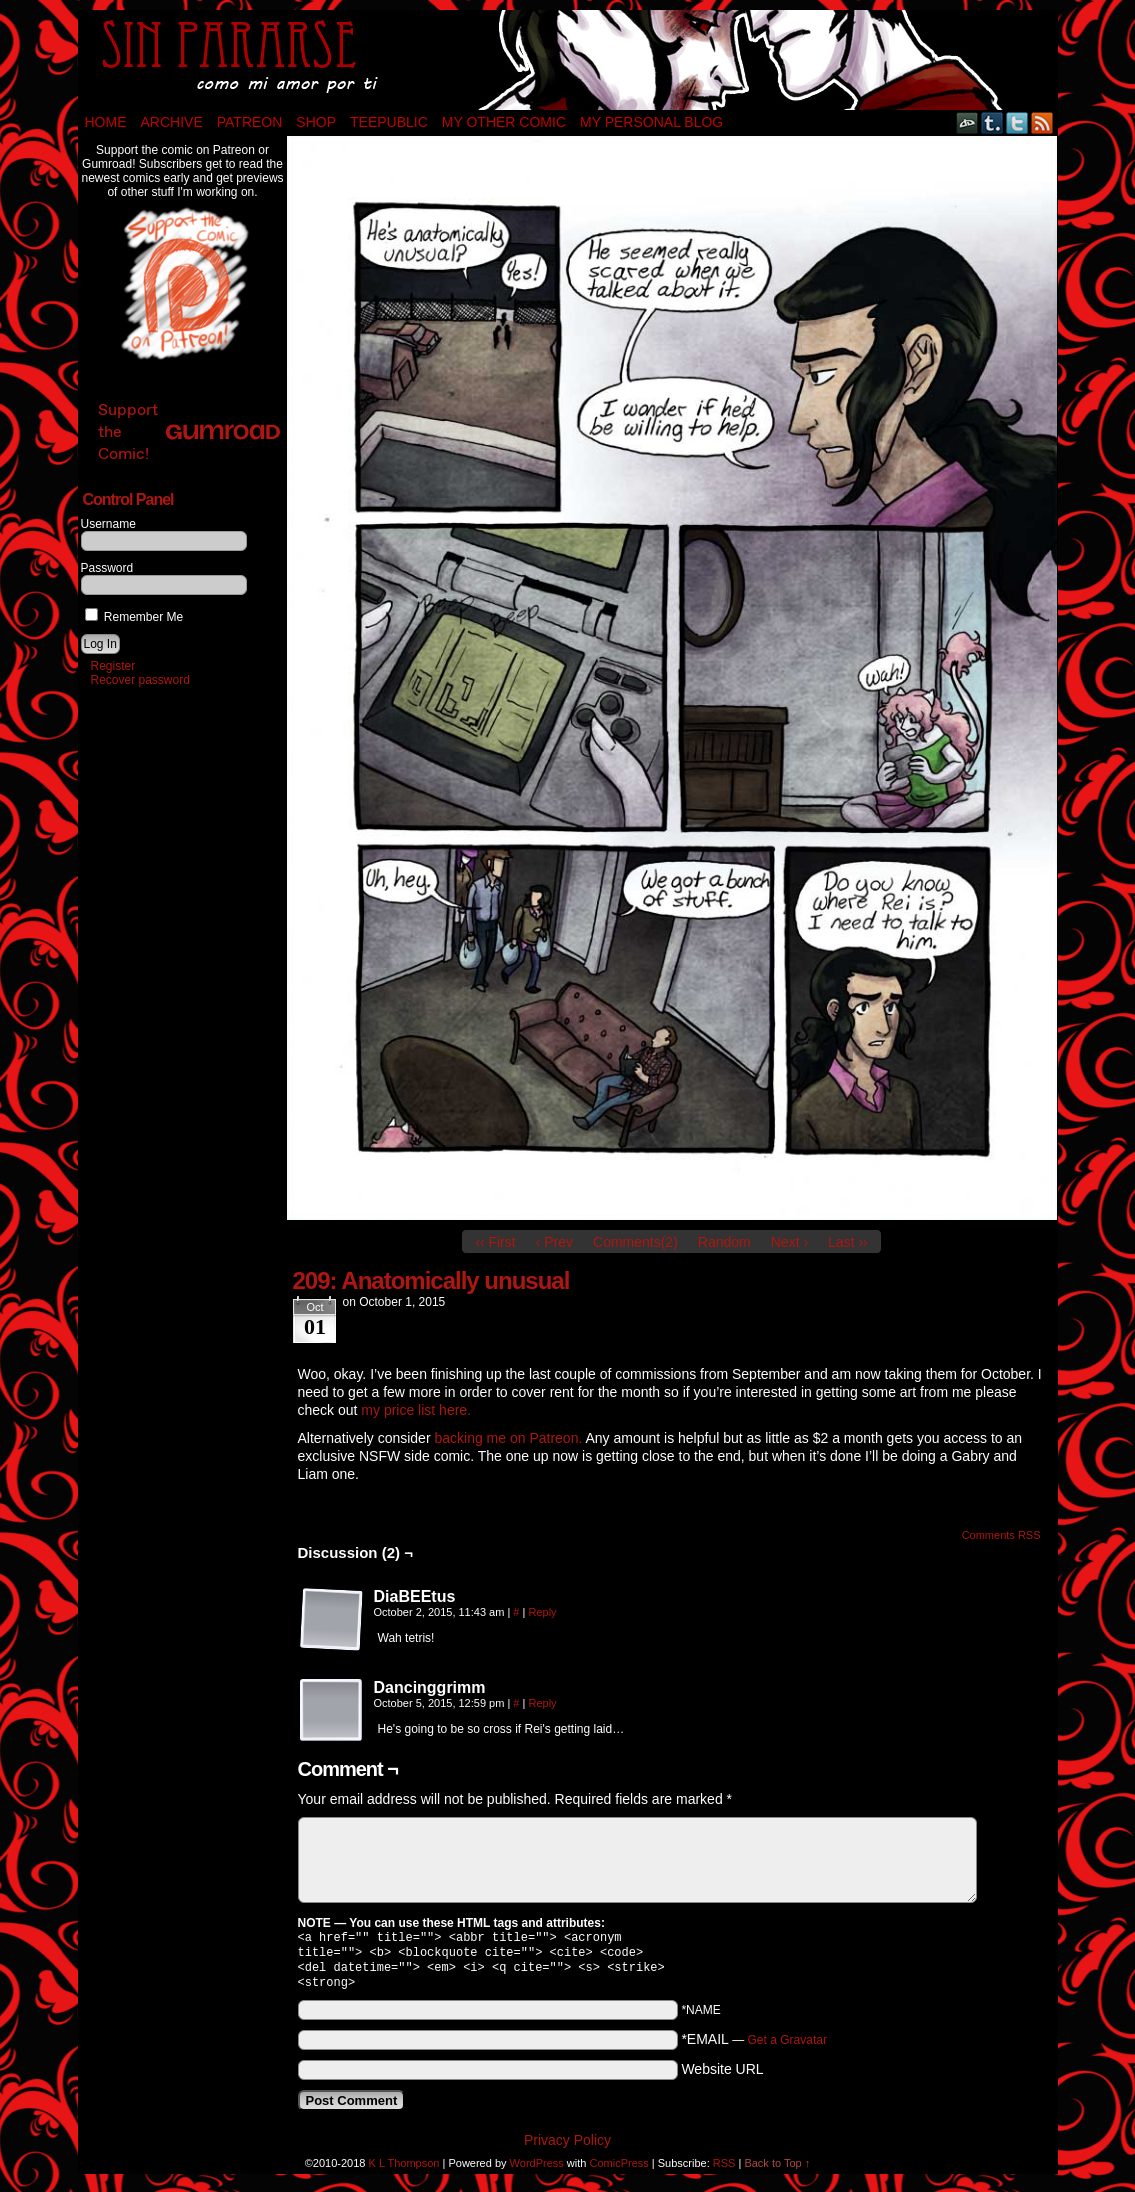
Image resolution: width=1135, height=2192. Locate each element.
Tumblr (992, 122)
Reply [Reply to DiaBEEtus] (542, 1612)
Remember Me (134, 617)
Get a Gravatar (787, 2048)
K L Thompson (404, 2171)
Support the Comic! (189, 431)
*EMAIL (754, 2047)
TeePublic (389, 122)
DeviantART (967, 122)
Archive (172, 122)
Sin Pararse (568, 60)
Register (113, 666)
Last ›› (848, 1242)
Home (106, 122)
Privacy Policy (567, 2148)
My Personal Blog (651, 122)
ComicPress (618, 2171)
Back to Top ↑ (777, 2171)
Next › (789, 1242)
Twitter (1017, 122)
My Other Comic (504, 122)
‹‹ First (495, 1242)
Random (724, 1242)
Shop (316, 122)
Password (107, 568)
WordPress (537, 2171)
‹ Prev (554, 1242)
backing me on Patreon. (508, 1438)
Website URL (722, 2077)
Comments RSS (1001, 1535)
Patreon (250, 122)
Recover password (140, 680)
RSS (1042, 122)
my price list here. (416, 1410)
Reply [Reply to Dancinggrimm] (542, 1703)
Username (108, 524)
